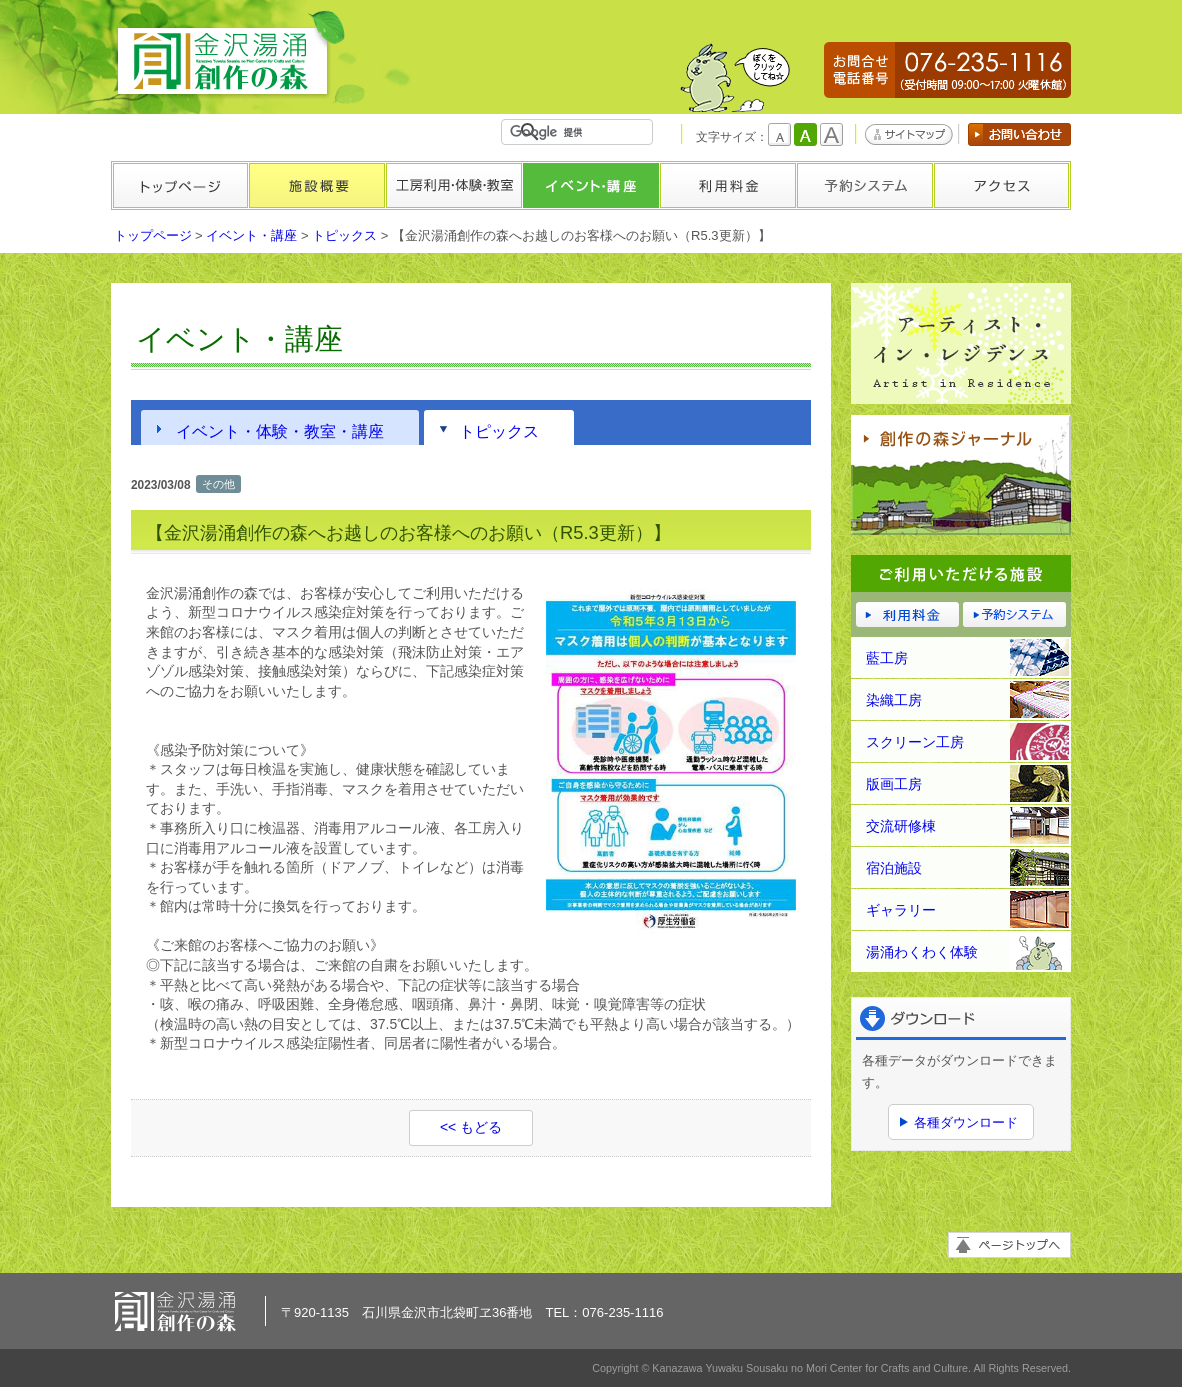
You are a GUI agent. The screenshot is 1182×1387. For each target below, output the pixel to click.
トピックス (344, 235)
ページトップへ (1009, 1245)
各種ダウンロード (966, 1122)
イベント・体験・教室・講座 (280, 431)
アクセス (1001, 185)
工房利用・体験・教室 (453, 185)
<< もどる (471, 1127)
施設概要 (316, 185)
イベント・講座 (590, 185)
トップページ (179, 185)
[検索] (581, 132)
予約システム (864, 185)
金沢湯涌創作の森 (230, 54)
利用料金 (727, 185)
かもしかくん (735, 77)
